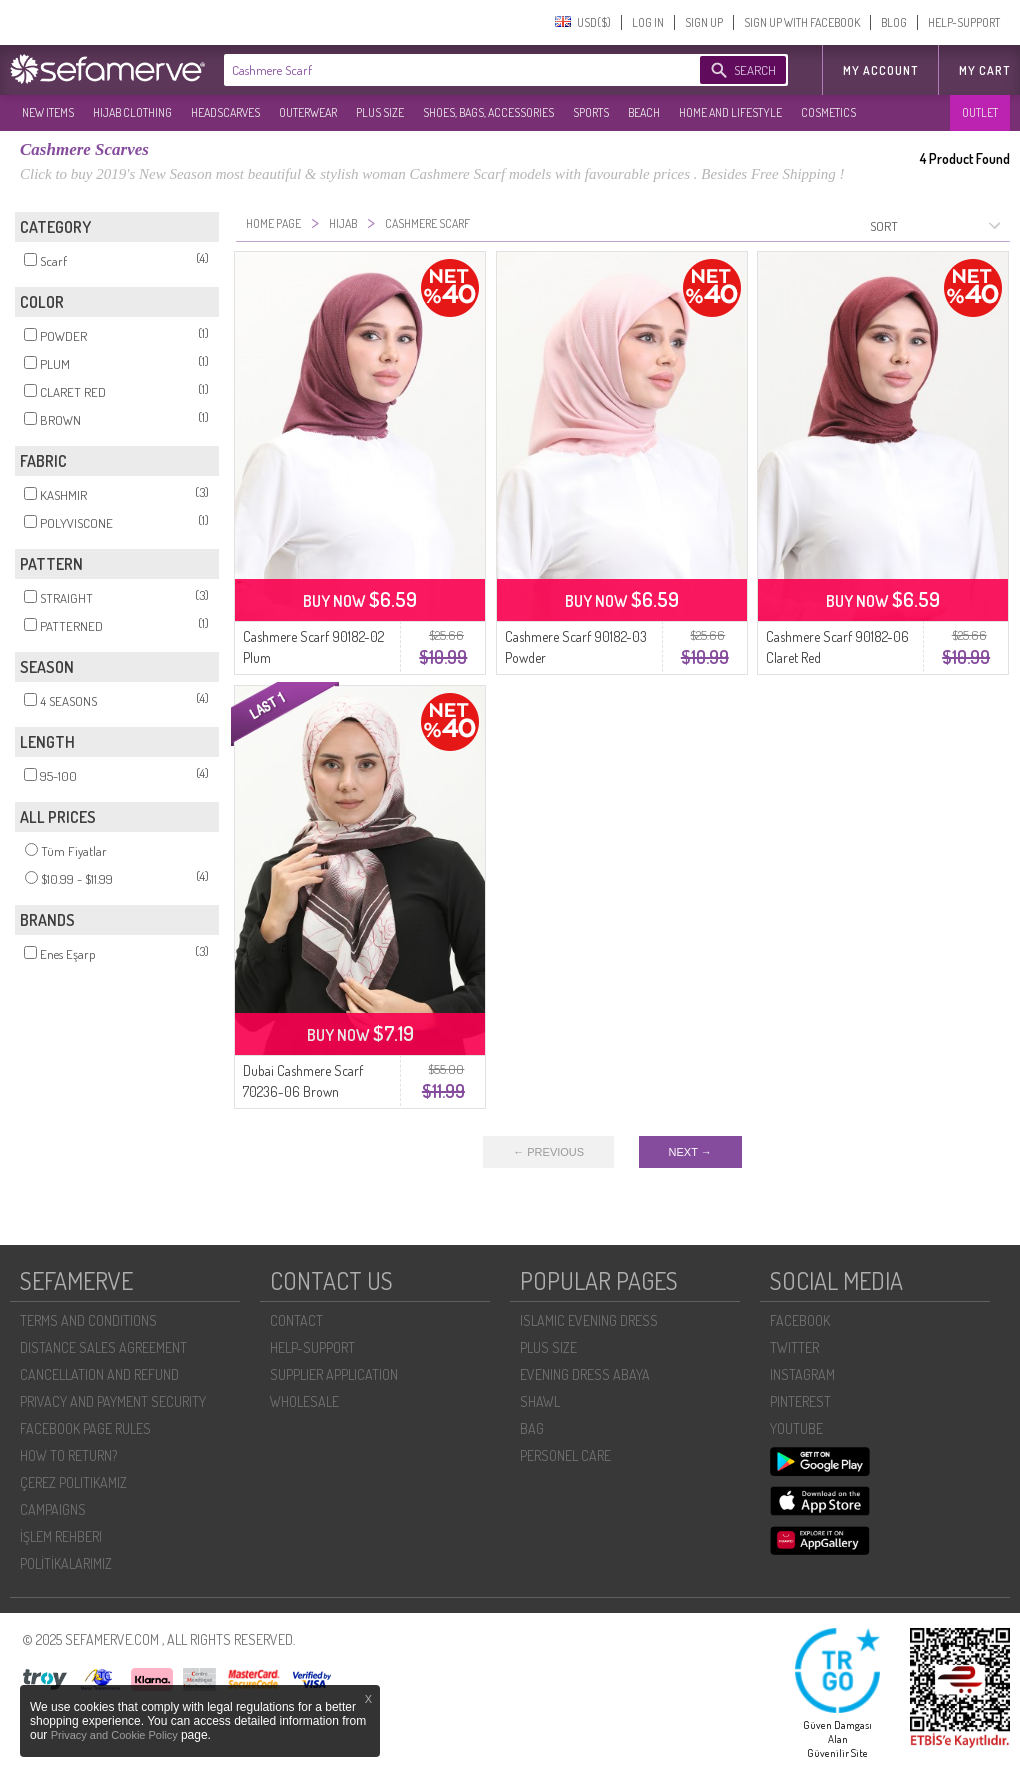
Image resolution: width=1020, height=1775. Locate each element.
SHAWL (540, 1401)
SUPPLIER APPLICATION (334, 1374)
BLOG (894, 22)
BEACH (644, 112)
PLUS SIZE (380, 112)
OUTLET (980, 112)
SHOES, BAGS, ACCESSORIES (488, 112)
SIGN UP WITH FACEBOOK (802, 22)
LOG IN (648, 22)
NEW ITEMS (48, 112)
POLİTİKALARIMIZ (66, 1563)
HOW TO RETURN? (68, 1455)
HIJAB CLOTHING (132, 112)
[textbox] (442, 70)
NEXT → (690, 1152)
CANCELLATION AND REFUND (99, 1374)
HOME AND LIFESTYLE (730, 112)
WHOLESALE (304, 1401)
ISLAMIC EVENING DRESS (589, 1320)
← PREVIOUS (548, 1152)
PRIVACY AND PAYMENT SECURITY (113, 1401)
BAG (532, 1428)
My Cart (984, 70)
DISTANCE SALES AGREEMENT (103, 1347)
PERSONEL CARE (565, 1455)
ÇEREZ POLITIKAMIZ (73, 1482)
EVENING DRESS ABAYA (585, 1374)
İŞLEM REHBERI (61, 1536)
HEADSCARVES (225, 112)
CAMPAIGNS (53, 1509)
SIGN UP (704, 22)
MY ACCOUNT (880, 70)
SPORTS (591, 112)
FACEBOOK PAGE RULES (85, 1428)
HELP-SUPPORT (964, 22)
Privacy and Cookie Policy (116, 1735)
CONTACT (296, 1320)
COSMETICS (828, 112)
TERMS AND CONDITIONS (88, 1320)
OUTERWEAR (308, 112)
